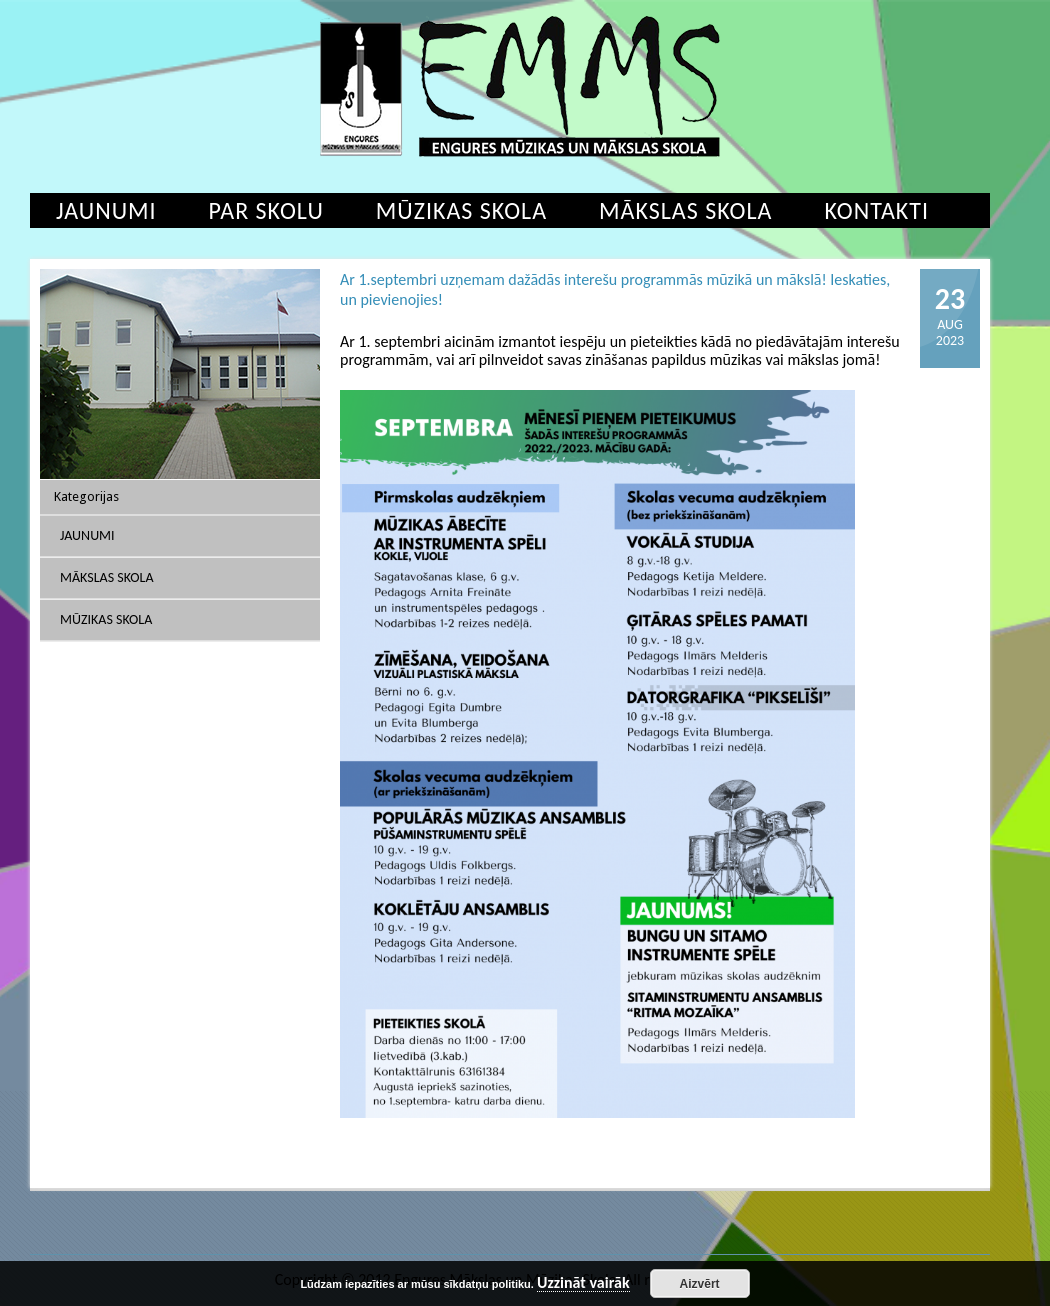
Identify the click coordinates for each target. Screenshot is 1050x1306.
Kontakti (876, 210)
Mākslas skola (685, 210)
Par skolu (266, 210)
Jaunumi (106, 210)
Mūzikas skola (461, 210)
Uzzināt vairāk (583, 1283)
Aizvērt (700, 1284)
